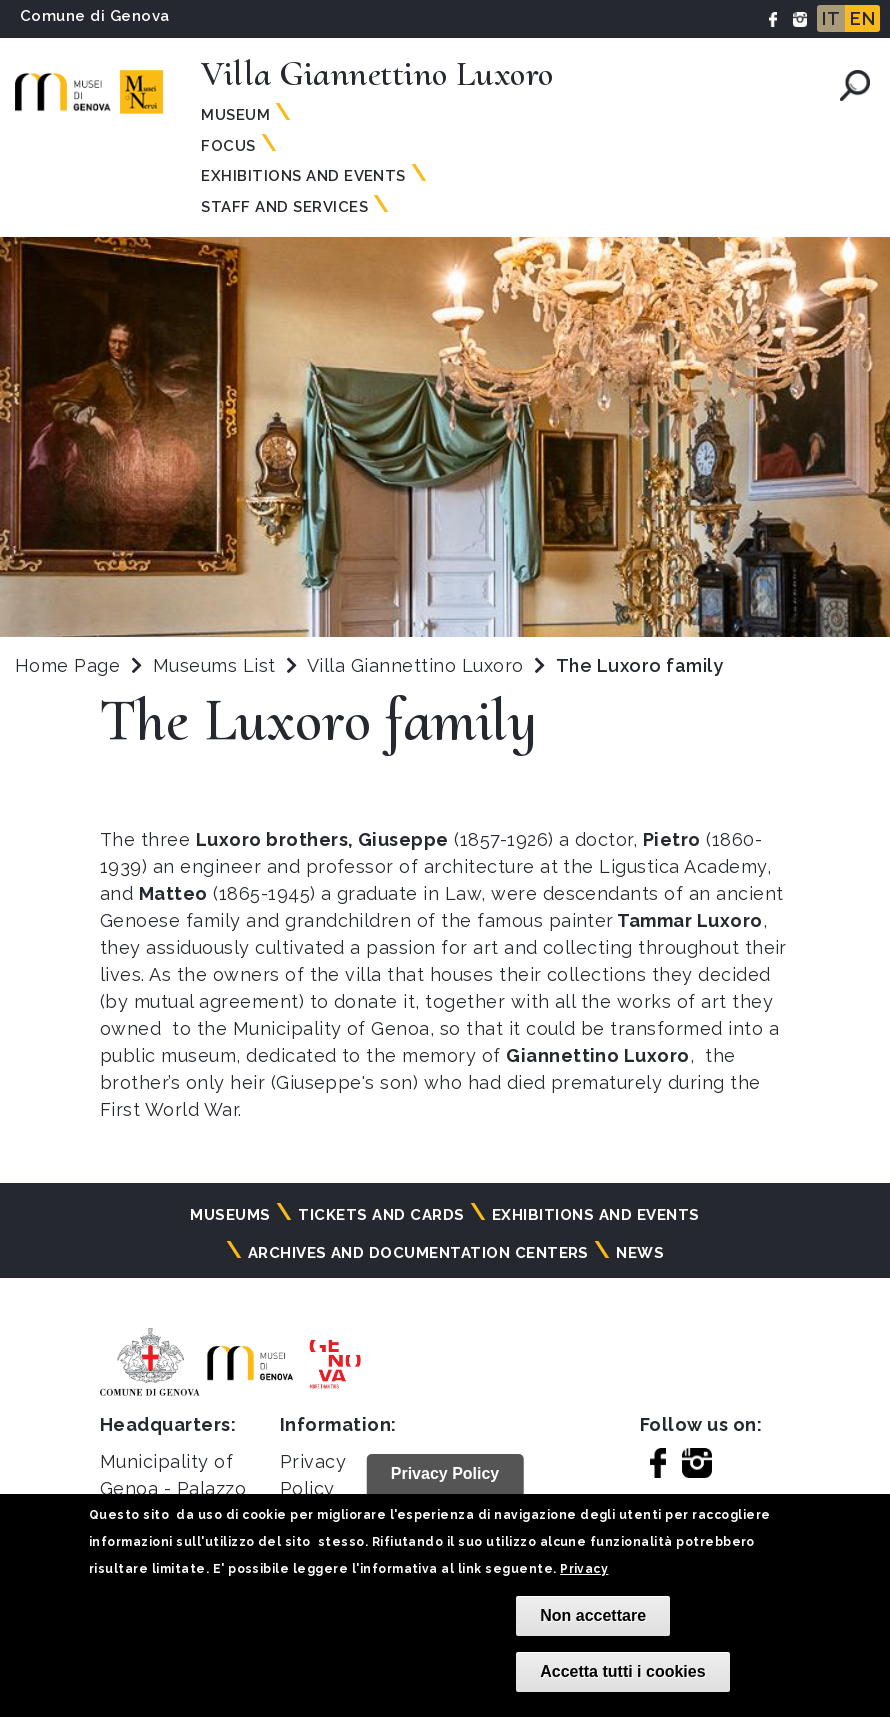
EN (862, 18)
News (640, 1253)
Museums (230, 1215)
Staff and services (284, 207)
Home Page (67, 665)
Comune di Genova (95, 16)
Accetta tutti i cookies (622, 1671)
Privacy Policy (445, 1473)
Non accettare (593, 1615)
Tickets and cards (381, 1215)
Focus (228, 146)
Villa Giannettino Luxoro (418, 665)
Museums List (214, 665)
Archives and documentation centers (418, 1253)
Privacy (584, 1569)
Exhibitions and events (303, 176)
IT (831, 18)
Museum (235, 115)
